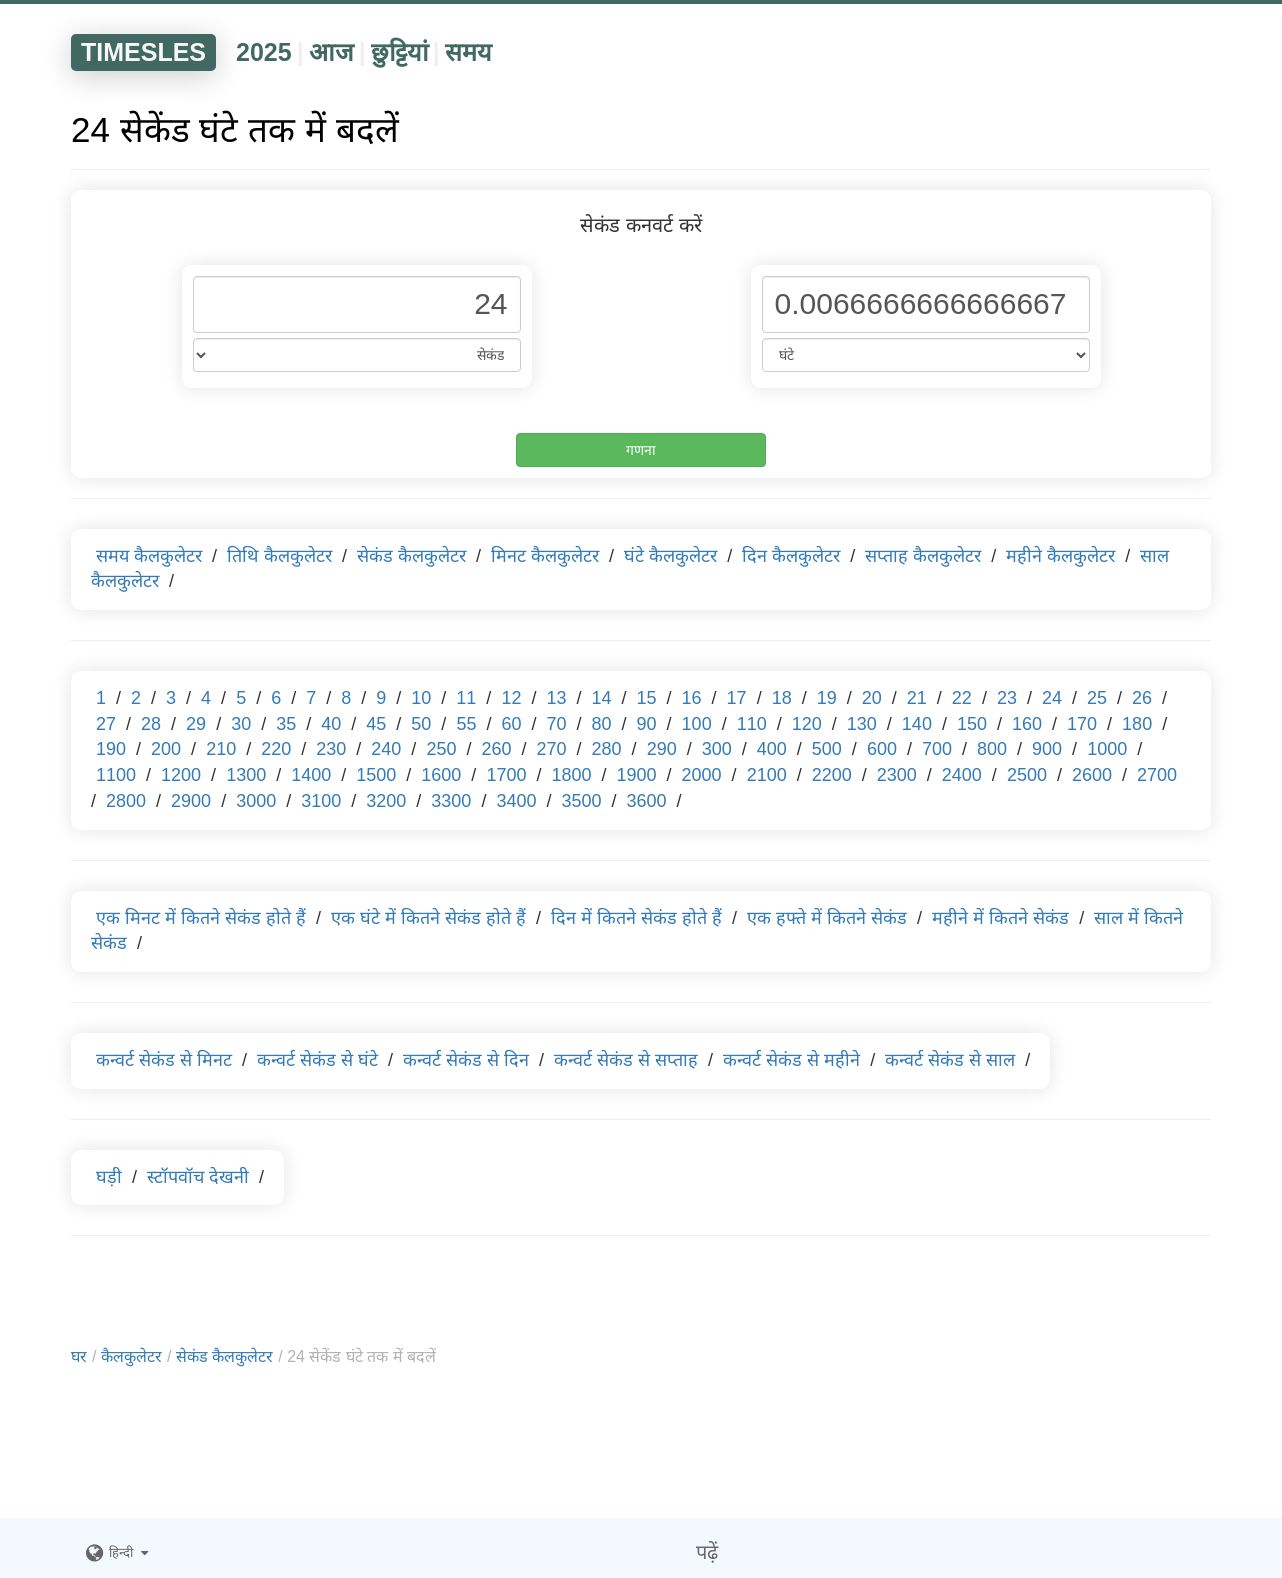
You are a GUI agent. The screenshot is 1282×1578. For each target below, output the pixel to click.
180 (1137, 724)
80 (602, 724)
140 (917, 724)
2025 (264, 52)
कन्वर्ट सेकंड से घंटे (317, 1060)
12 (511, 698)
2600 (1092, 775)
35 (286, 724)
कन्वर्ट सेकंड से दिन (466, 1060)
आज (331, 52)
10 (421, 698)
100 (697, 724)
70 (556, 724)
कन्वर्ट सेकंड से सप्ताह (626, 1060)
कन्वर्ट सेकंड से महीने (791, 1060)
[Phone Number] (357, 304)
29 (196, 724)
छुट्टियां (399, 52)
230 (331, 749)
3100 (321, 801)
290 (662, 749)
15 (647, 698)
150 (972, 724)
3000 (256, 801)
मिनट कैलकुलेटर (545, 556)
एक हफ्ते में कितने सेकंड (827, 918)
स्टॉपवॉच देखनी (198, 1177)
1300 (246, 775)
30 (241, 724)
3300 (451, 801)
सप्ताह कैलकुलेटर (923, 556)
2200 (832, 775)
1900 (637, 775)
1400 (311, 775)
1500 (376, 775)
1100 (116, 775)
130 (862, 724)
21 (917, 698)
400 (772, 749)
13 (556, 698)
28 (151, 724)
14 (601, 698)
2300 (897, 775)
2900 (191, 801)
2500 (1027, 775)
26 (1142, 698)
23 (1007, 698)
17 (737, 698)
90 (647, 724)
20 (872, 698)
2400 (962, 775)
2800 (126, 801)
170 (1082, 724)
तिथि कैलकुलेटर (279, 556)
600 (882, 749)
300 (717, 749)
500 (827, 749)
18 (782, 698)
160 (1027, 724)
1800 (571, 775)
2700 (1157, 775)
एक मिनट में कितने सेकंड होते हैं (201, 918)
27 (106, 724)
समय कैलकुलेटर (149, 556)
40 (331, 724)
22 (962, 698)
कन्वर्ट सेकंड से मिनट (164, 1060)
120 (807, 724)
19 (827, 698)
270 (552, 749)
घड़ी (109, 1177)
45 (376, 724)
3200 (386, 801)
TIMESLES (143, 52)
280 (607, 749)
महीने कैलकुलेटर (1060, 556)
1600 (441, 775)
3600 (647, 801)
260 (496, 749)
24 (1052, 698)
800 (992, 749)
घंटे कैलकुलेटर (670, 556)
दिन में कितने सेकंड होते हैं (636, 918)
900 (1047, 749)
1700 (506, 775)
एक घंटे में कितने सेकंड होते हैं (428, 918)
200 (166, 749)
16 (692, 698)
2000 (702, 775)
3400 (516, 801)
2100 (767, 775)
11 (466, 698)
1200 (181, 775)
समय (468, 52)
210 (221, 749)
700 (937, 749)
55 (466, 724)
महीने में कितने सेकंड (1000, 918)
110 (752, 724)
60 (511, 724)
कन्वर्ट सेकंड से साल (950, 1060)
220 (276, 749)
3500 (581, 801)
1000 (1107, 749)
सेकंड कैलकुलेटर (411, 556)
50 (421, 724)
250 (441, 749)
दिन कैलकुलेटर (791, 556)
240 (386, 749)
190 (111, 749)
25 (1097, 698)
